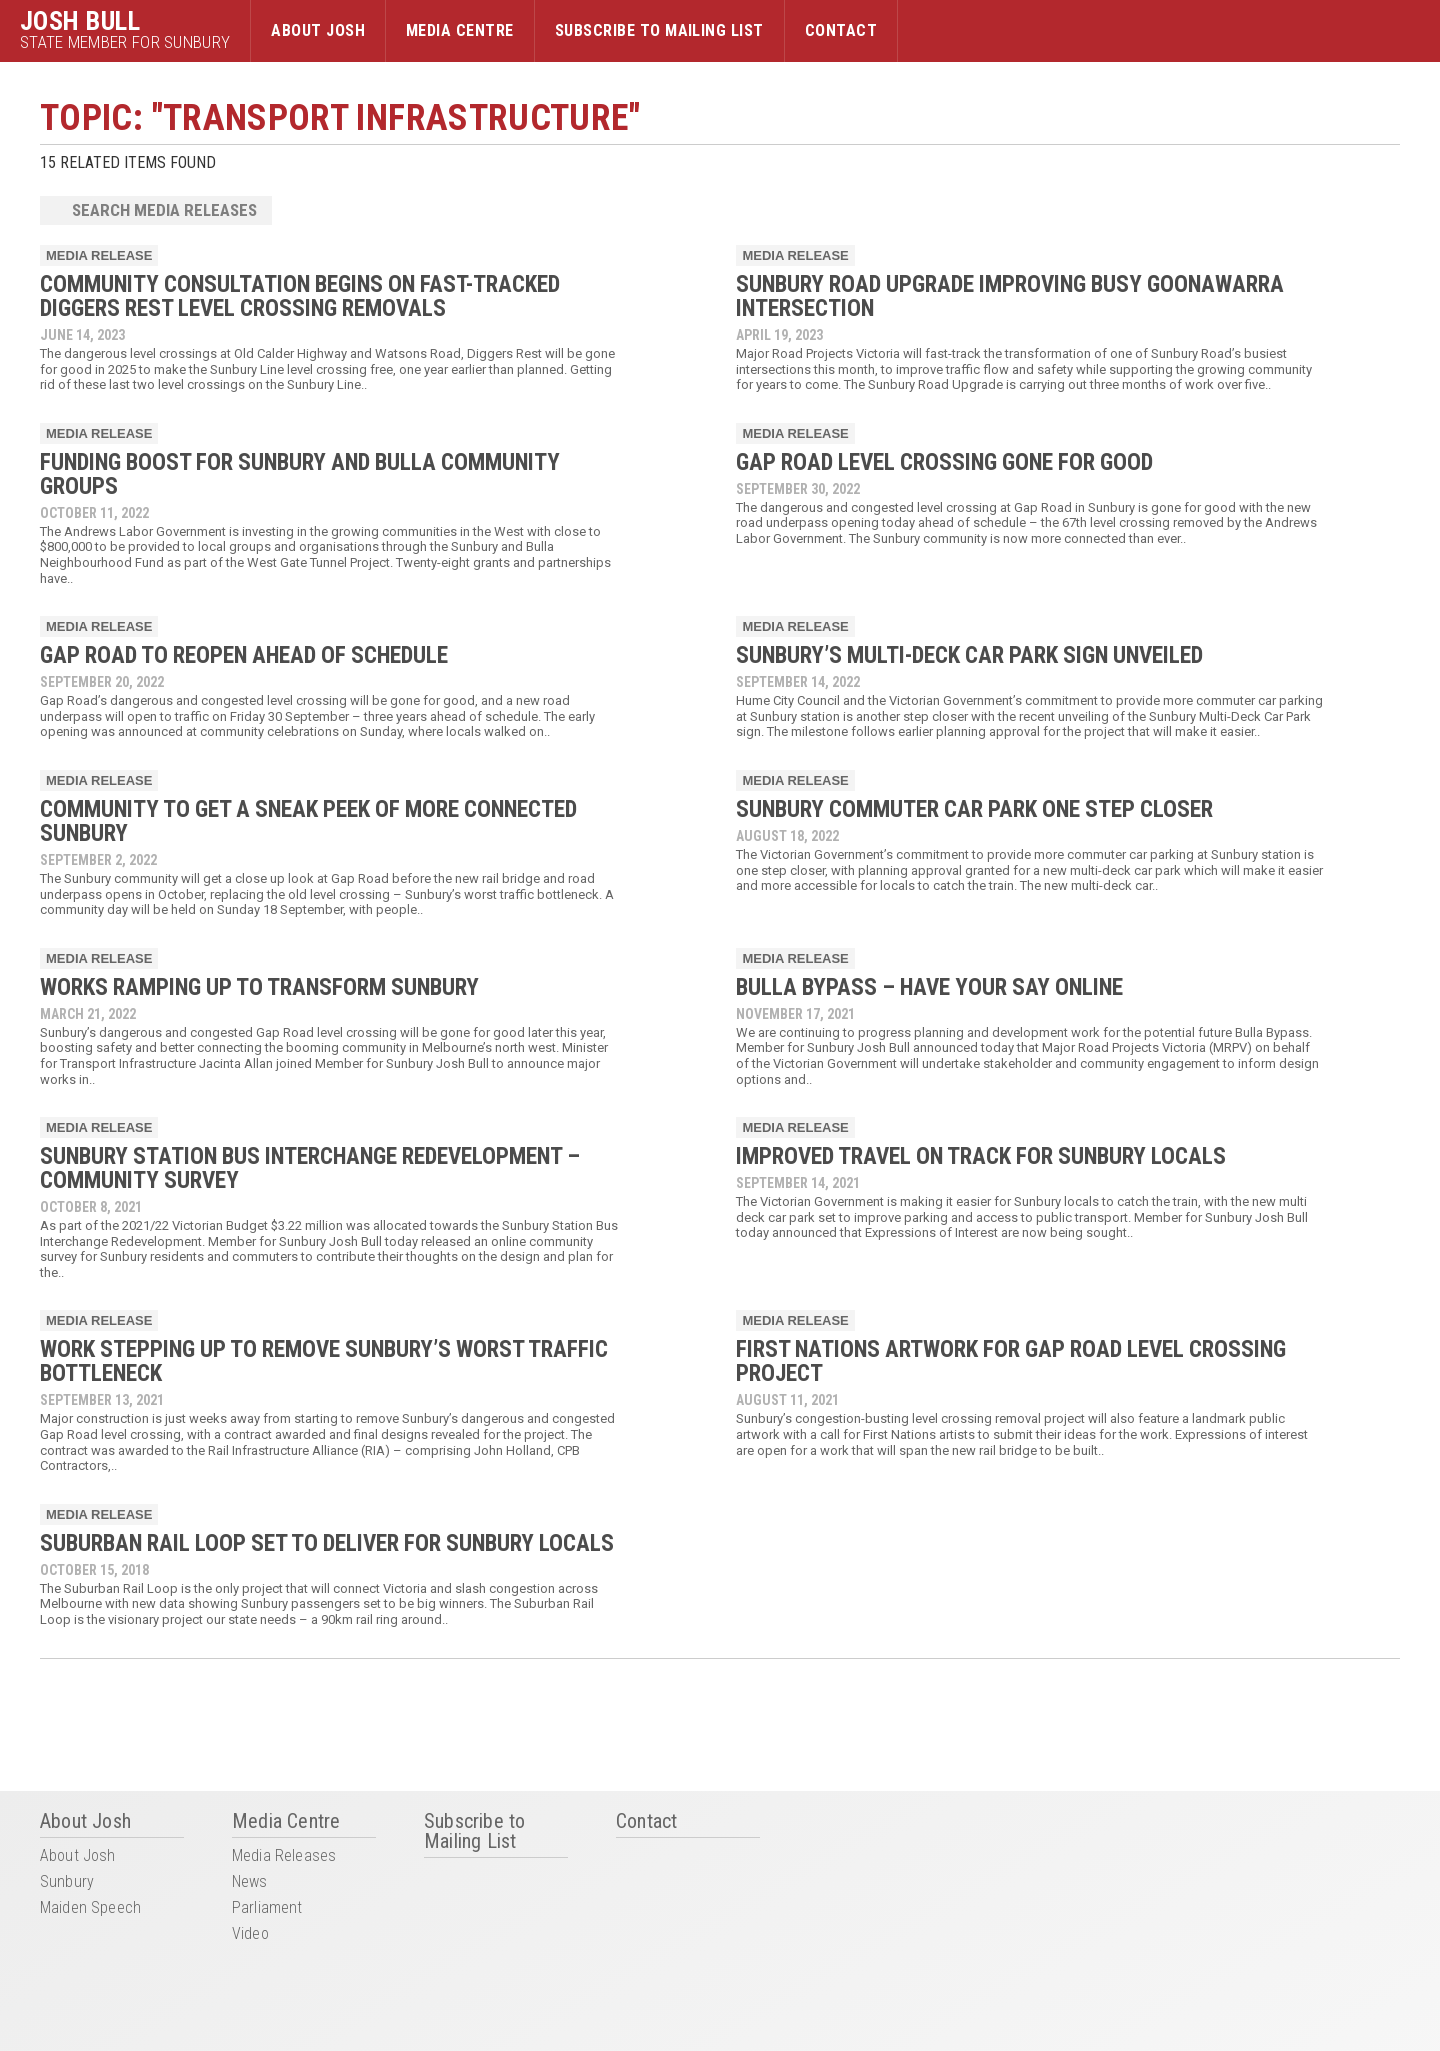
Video (250, 1934)
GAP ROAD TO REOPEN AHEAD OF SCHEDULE (244, 655)
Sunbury (67, 1882)
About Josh (318, 30)
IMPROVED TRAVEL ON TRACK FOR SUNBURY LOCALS (981, 1156)
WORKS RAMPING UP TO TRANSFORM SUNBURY (259, 987)
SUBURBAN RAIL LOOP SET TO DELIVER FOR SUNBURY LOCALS (327, 1543)
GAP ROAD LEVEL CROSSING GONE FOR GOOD (944, 462)
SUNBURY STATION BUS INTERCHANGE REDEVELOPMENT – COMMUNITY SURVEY (310, 1168)
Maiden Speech (90, 1908)
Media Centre (460, 30)
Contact (841, 30)
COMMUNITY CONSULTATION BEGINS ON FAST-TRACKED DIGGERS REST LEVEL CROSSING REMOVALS (300, 296)
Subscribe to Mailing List (659, 30)
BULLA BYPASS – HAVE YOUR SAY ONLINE (929, 987)
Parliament (267, 1908)
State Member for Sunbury (125, 42)
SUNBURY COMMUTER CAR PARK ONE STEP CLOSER (974, 809)
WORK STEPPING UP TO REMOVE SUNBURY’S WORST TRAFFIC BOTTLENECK (324, 1361)
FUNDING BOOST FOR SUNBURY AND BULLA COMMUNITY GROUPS (300, 474)
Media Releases (284, 1856)
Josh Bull (80, 21)
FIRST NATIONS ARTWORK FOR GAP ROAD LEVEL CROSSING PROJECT (1011, 1361)
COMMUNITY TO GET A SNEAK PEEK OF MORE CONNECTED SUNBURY (308, 821)
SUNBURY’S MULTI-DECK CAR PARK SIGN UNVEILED (969, 655)
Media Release (99, 255)
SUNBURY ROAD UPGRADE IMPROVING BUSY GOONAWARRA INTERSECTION (1010, 296)
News (250, 1882)
